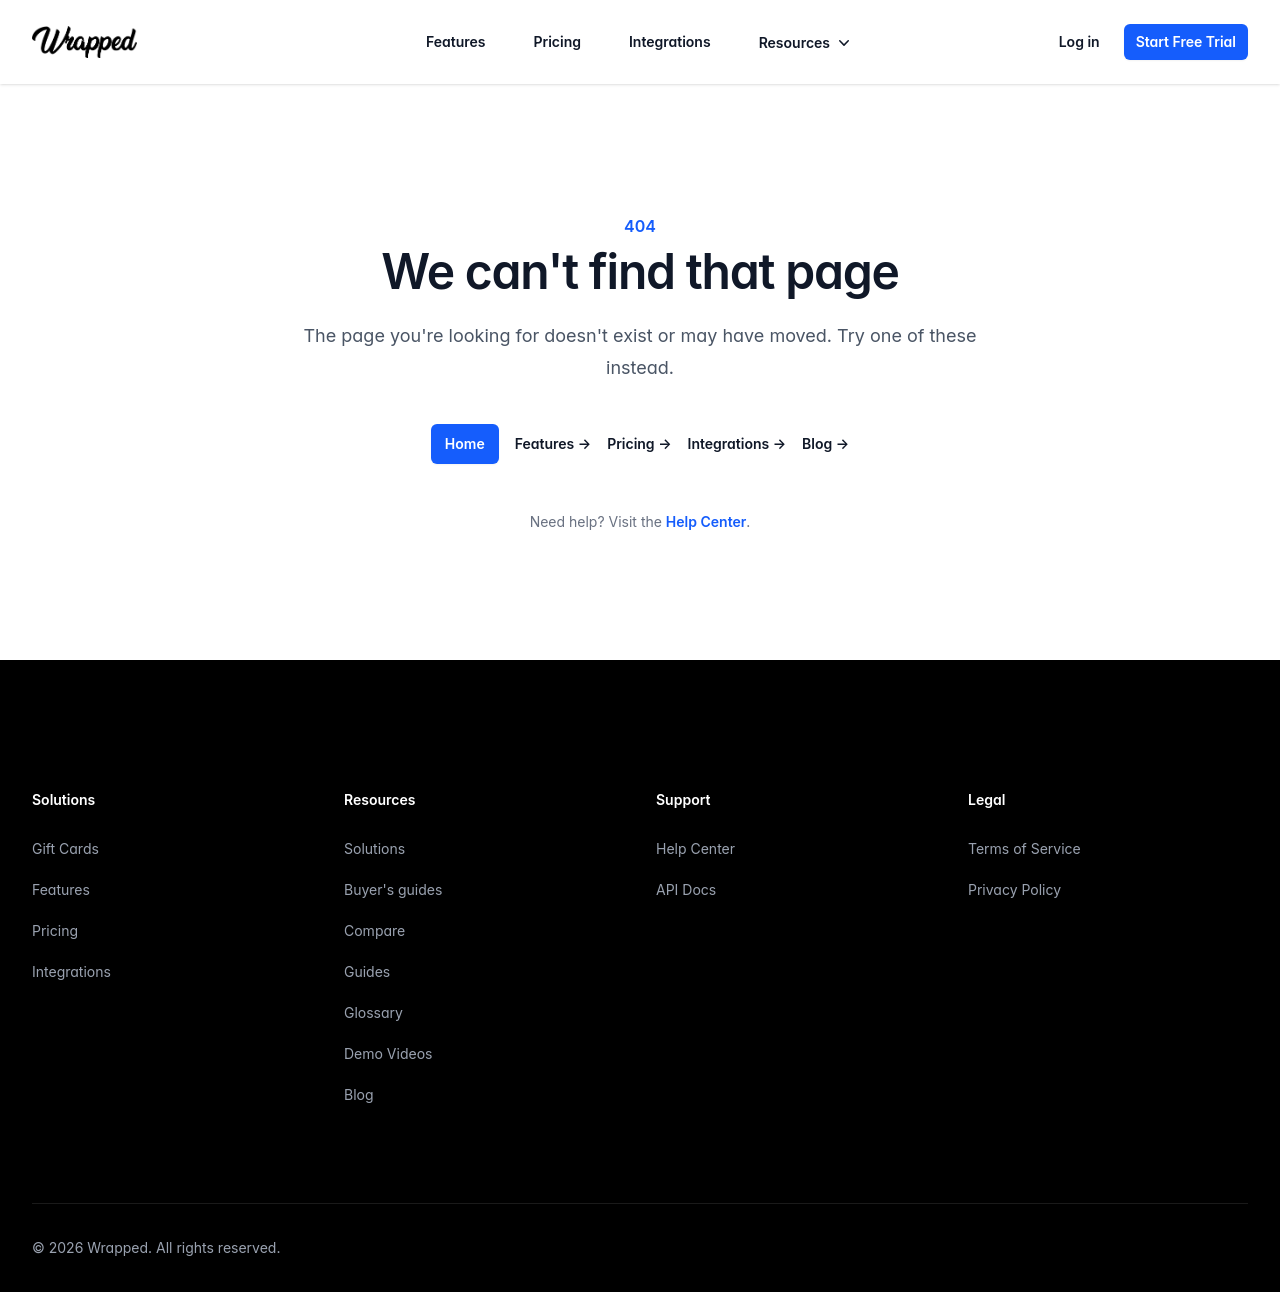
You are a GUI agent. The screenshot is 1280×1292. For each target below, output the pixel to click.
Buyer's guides (393, 889)
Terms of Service (1024, 848)
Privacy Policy (1014, 889)
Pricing (556, 41)
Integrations (670, 41)
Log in (1079, 41)
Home (465, 443)
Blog (825, 443)
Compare (374, 930)
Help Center (706, 521)
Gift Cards (65, 848)
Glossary (373, 1012)
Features (456, 41)
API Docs (686, 889)
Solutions (374, 848)
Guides (367, 971)
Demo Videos (388, 1053)
